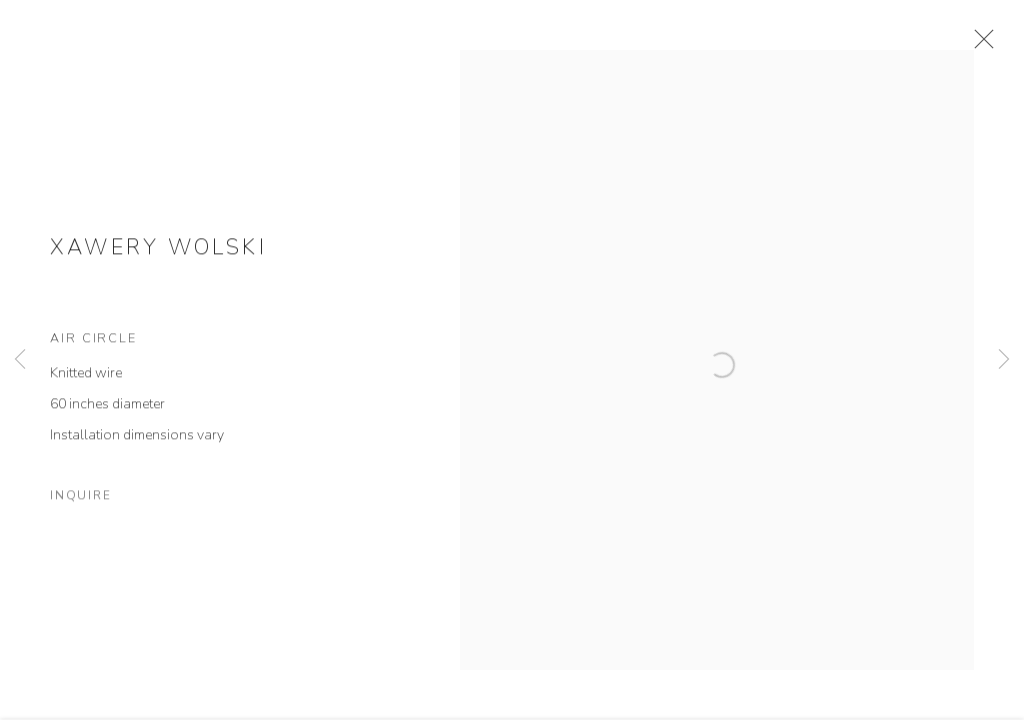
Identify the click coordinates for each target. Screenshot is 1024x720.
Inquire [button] (80, 510)
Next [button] (1004, 360)
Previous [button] (20, 360)
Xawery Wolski (158, 261)
